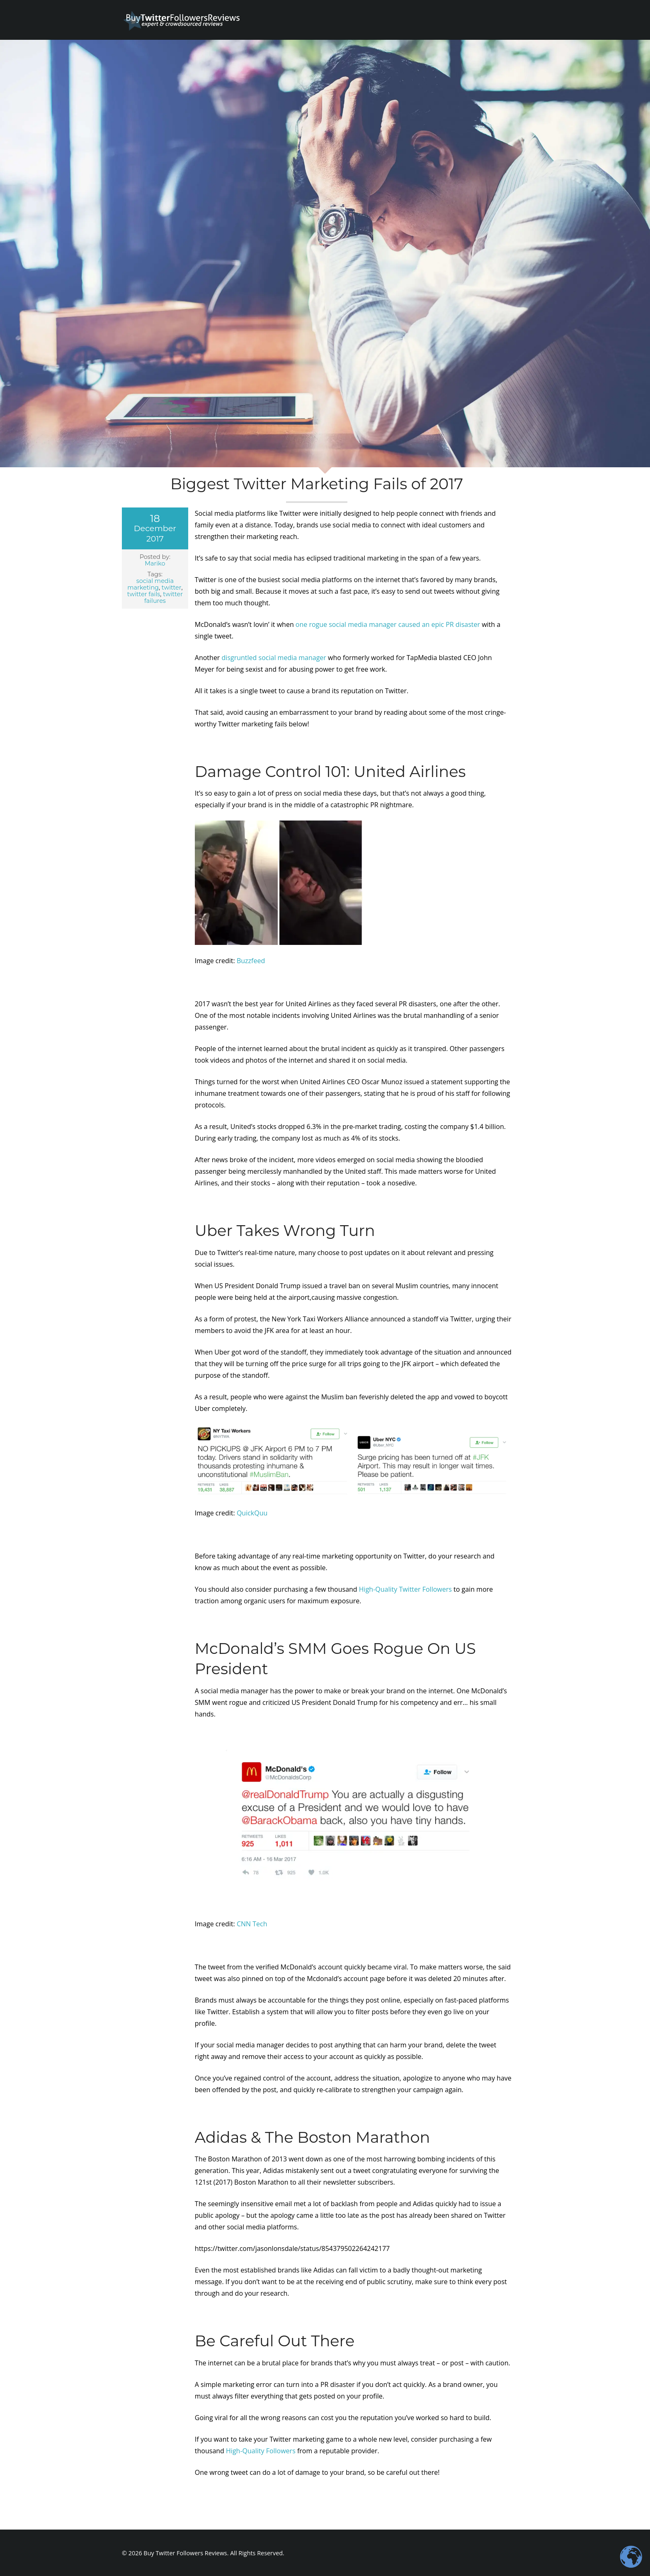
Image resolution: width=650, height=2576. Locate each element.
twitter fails (143, 594)
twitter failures (163, 597)
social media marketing (150, 584)
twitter (172, 587)
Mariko (155, 563)
